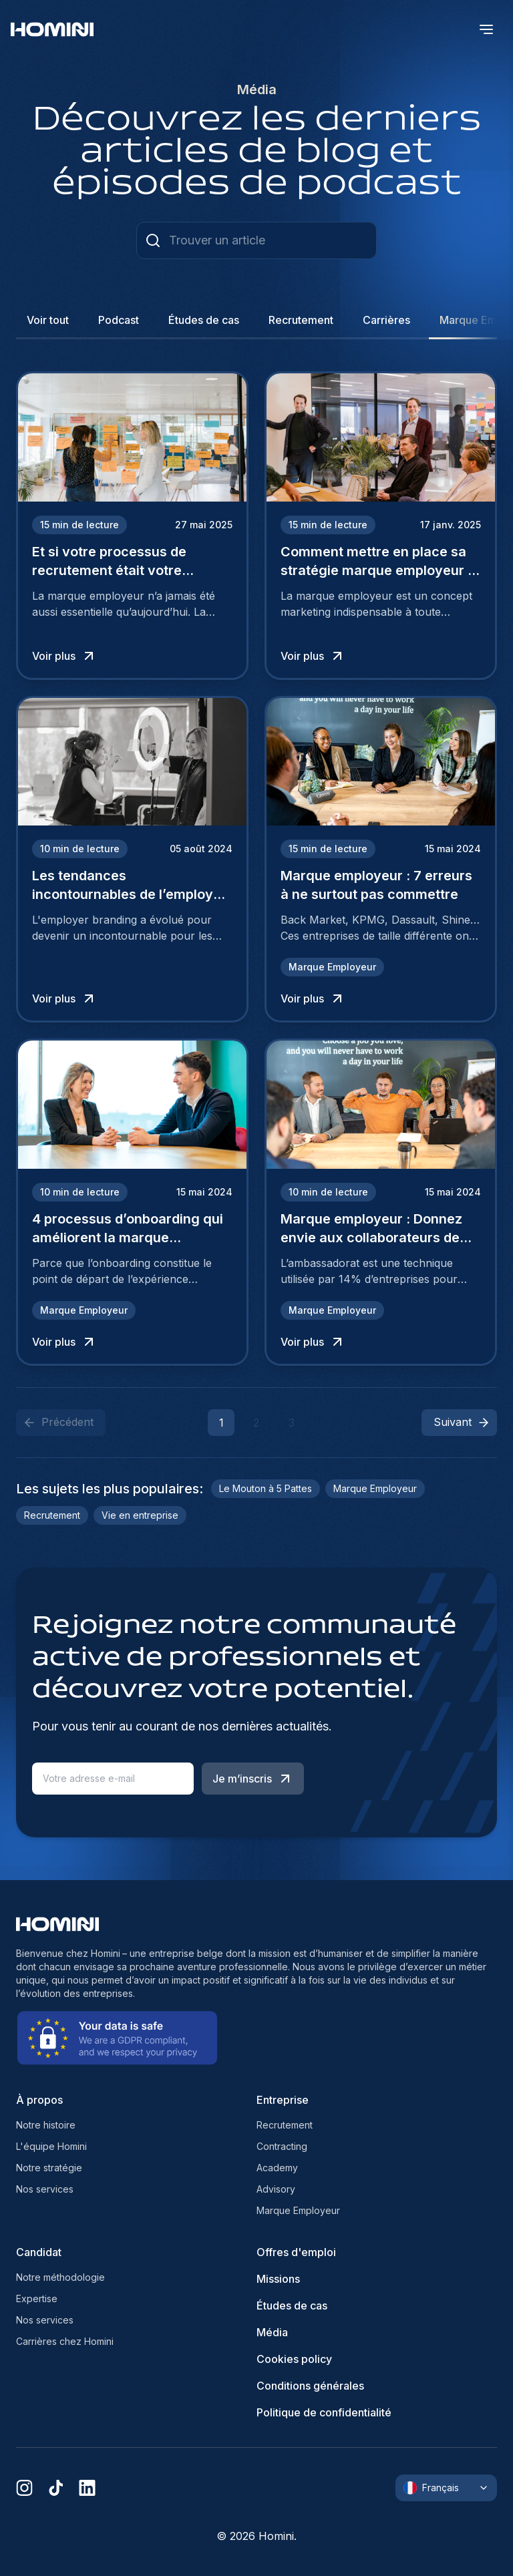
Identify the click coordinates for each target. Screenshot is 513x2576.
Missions (278, 2278)
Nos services (44, 2189)
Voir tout (48, 320)
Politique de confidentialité (323, 2412)
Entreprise (282, 2099)
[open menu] (486, 29)
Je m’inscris (252, 1779)
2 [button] (256, 1422)
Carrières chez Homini (65, 2341)
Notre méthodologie (60, 2277)
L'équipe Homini (51, 2146)
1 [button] (221, 1422)
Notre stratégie (49, 2167)
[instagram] (24, 2488)
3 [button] (292, 1422)
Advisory (275, 2189)
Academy (277, 2167)
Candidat (38, 2252)
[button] (459, 1422)
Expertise (36, 2298)
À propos (39, 2099)
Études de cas (291, 2305)
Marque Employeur (298, 2210)
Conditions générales (310, 2385)
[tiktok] (56, 2488)
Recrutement (284, 2125)
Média (272, 2332)
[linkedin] (87, 2488)
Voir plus (64, 656)
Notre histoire (45, 2125)
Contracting (281, 2146)
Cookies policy (294, 2359)
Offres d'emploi (296, 2252)
